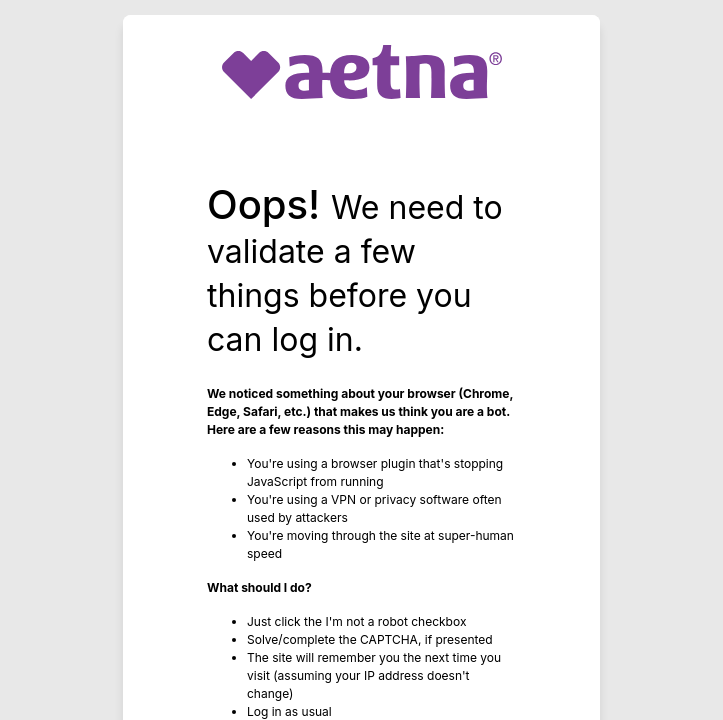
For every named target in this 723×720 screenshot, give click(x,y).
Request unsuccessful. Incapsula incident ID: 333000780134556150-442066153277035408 (361, 360)
